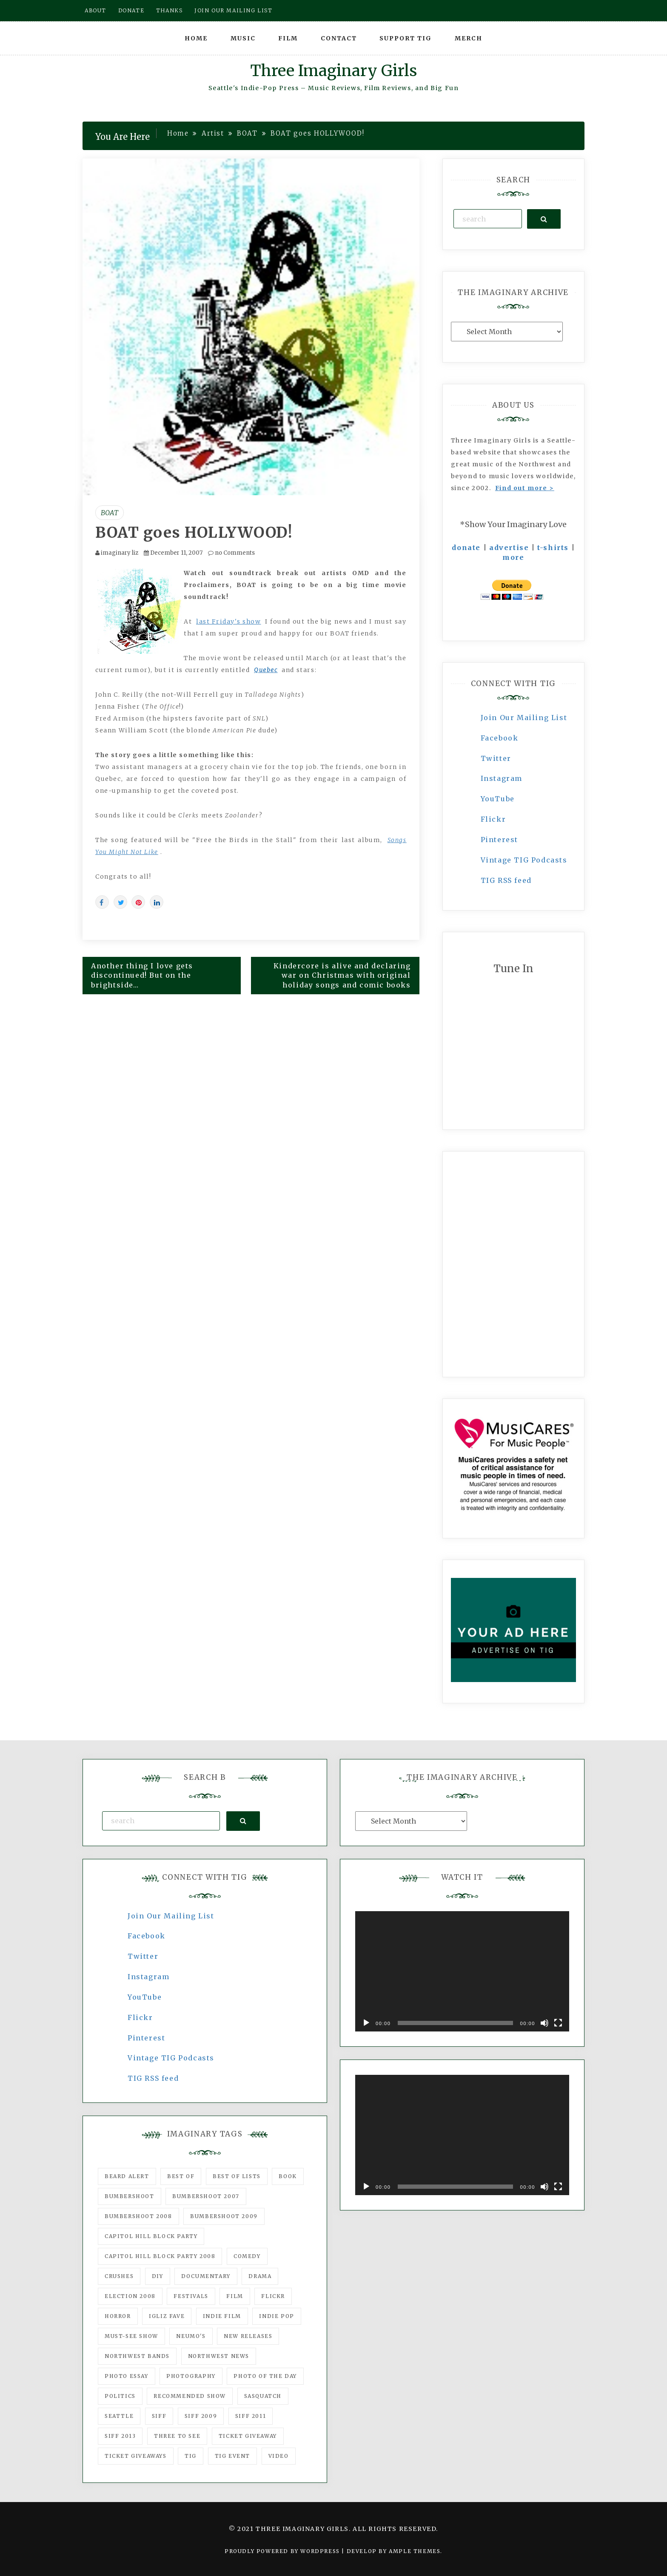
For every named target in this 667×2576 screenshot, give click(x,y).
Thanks (169, 10)
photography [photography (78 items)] (191, 2376)
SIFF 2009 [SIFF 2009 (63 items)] (201, 2416)
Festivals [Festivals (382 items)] (191, 2296)
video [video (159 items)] (278, 2456)
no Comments (231, 552)
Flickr (493, 819)
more (513, 557)
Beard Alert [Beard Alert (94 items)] (127, 2176)
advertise (509, 547)
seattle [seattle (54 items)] (119, 2416)
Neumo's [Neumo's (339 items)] (190, 2336)
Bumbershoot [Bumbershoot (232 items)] (129, 2196)
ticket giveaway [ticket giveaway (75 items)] (248, 2436)
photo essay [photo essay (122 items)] (126, 2376)
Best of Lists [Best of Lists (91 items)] (237, 2176)
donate (466, 547)
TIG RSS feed (506, 880)
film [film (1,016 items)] (234, 2296)
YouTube (498, 798)
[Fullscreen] (558, 2023)
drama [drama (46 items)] (259, 2276)
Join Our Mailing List (524, 717)
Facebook (500, 738)
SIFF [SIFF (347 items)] (159, 2416)
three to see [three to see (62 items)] (177, 2436)
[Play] (366, 2023)
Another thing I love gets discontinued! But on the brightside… (142, 976)
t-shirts (553, 547)
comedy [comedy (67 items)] (247, 2256)
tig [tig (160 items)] (191, 2456)
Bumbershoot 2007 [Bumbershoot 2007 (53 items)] (205, 2196)
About (95, 10)
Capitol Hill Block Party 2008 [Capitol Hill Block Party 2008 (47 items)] (160, 2256)
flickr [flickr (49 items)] (273, 2296)
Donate (131, 10)
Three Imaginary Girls (333, 70)
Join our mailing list (233, 10)
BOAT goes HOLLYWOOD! (194, 532)
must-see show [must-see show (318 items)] (131, 2336)
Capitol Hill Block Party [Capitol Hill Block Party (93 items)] (151, 2236)
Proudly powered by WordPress (283, 2551)
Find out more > (524, 488)
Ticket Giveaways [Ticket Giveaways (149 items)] (136, 2456)
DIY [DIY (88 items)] (157, 2276)
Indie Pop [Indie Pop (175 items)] (276, 2316)
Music (243, 38)
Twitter (496, 758)
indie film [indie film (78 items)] (222, 2316)
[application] (462, 1971)
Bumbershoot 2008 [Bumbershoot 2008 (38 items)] (138, 2216)
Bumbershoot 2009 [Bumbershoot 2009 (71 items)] (224, 2216)
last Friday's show (228, 621)
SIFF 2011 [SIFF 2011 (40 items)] (250, 2416)
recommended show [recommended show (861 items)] (190, 2396)
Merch (468, 38)
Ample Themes (414, 2551)
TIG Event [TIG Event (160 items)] (232, 2456)
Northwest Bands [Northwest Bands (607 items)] (137, 2356)
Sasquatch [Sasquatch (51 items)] (263, 2396)
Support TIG (405, 38)
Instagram (501, 778)
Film (288, 38)
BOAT (109, 512)
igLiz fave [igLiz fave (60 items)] (167, 2316)
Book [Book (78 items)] (287, 2176)
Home (196, 38)
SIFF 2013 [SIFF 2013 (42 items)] (120, 2436)
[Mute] (544, 2023)
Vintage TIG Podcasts (524, 860)
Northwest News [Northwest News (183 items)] (218, 2356)
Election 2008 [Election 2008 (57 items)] (130, 2296)
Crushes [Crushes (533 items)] (119, 2276)
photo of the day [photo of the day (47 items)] (265, 2376)
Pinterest (499, 839)
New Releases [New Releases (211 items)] (248, 2336)
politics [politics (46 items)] (120, 2396)
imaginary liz (119, 552)
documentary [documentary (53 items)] (206, 2276)
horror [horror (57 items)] (118, 2316)
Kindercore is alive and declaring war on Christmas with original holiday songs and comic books (342, 976)
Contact (339, 38)
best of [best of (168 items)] (180, 2176)
